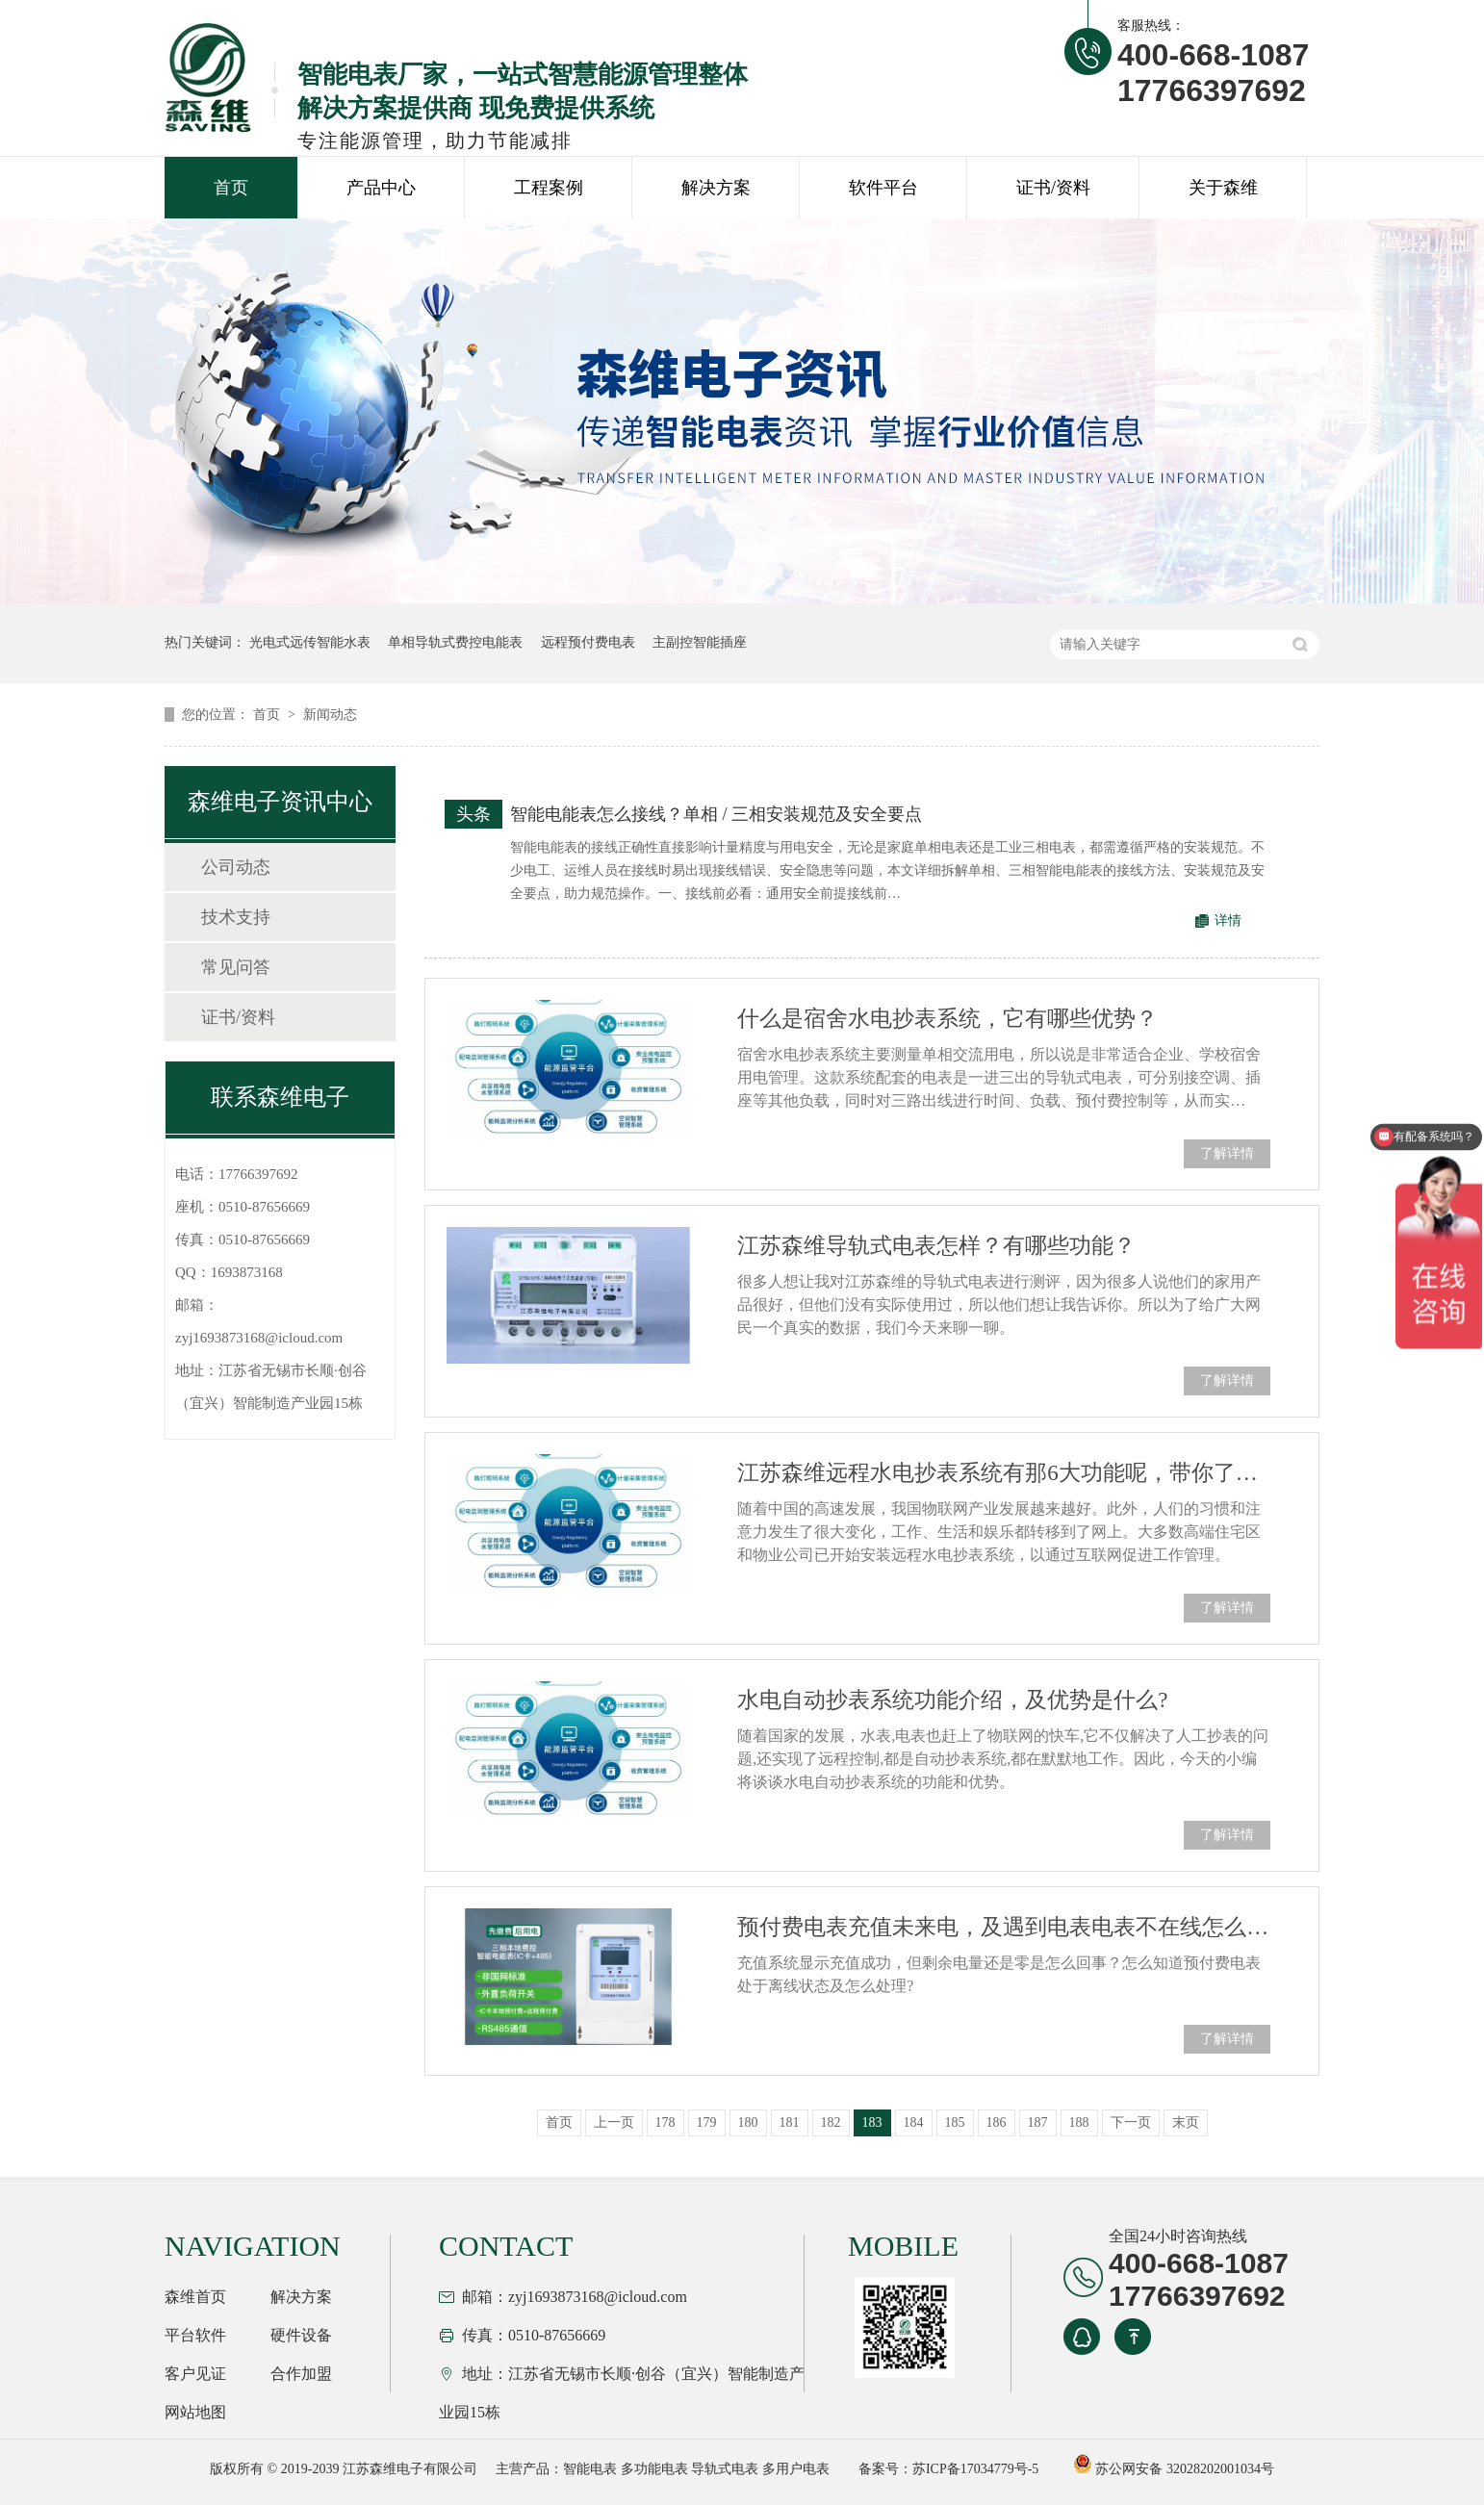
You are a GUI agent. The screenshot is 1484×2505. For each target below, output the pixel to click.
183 (872, 2122)
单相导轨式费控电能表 (455, 642)
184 (914, 2122)
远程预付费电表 (588, 642)
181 (790, 2122)
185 (955, 2122)
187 (1038, 2122)
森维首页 (195, 2296)
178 (665, 2122)
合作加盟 (301, 2373)
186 (996, 2122)
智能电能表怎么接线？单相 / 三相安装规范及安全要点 (716, 814)
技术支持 (235, 917)
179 (707, 2122)
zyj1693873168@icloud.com (259, 1337)
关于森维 (1223, 187)
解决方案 (716, 187)
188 (1079, 2122)
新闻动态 (330, 714)
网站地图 (195, 2412)
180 (748, 2122)
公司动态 (235, 867)
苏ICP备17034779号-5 (975, 2469)
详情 (1228, 920)
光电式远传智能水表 (310, 642)
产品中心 (381, 187)
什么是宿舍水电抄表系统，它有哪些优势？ (947, 1019)
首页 (231, 187)
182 (831, 2122)
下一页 (1131, 2122)
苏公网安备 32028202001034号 (1173, 2469)
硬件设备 (301, 2335)
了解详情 (1227, 1153)
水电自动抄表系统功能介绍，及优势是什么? (952, 1700)
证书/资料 (1053, 187)
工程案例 (548, 187)
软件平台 (883, 187)
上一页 (614, 2122)
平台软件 (195, 2335)
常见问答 (235, 967)
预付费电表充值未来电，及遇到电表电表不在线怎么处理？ (1003, 1927)
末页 (1185, 2122)
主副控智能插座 (699, 642)
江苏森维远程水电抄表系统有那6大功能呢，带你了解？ (1003, 1473)
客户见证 (195, 2373)
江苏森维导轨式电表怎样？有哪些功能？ (936, 1246)
